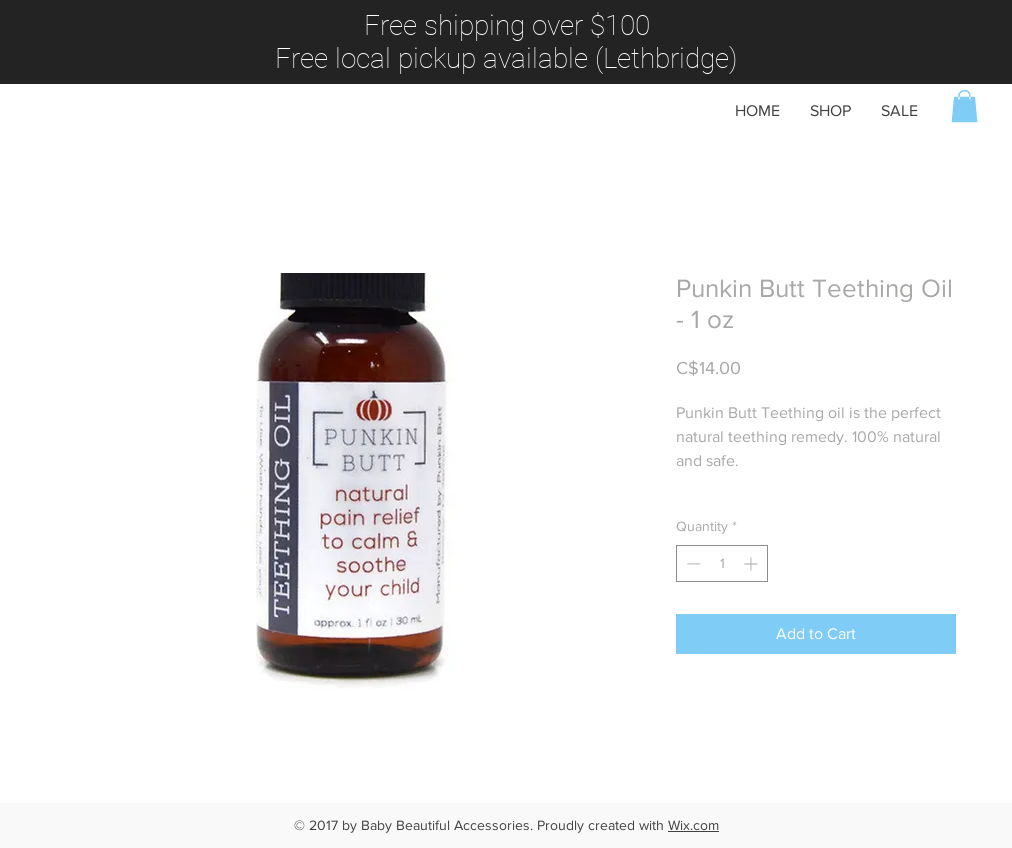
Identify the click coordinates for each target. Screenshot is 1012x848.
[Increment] (752, 563)
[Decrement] (691, 563)
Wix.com (693, 825)
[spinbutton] (722, 563)
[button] (964, 106)
